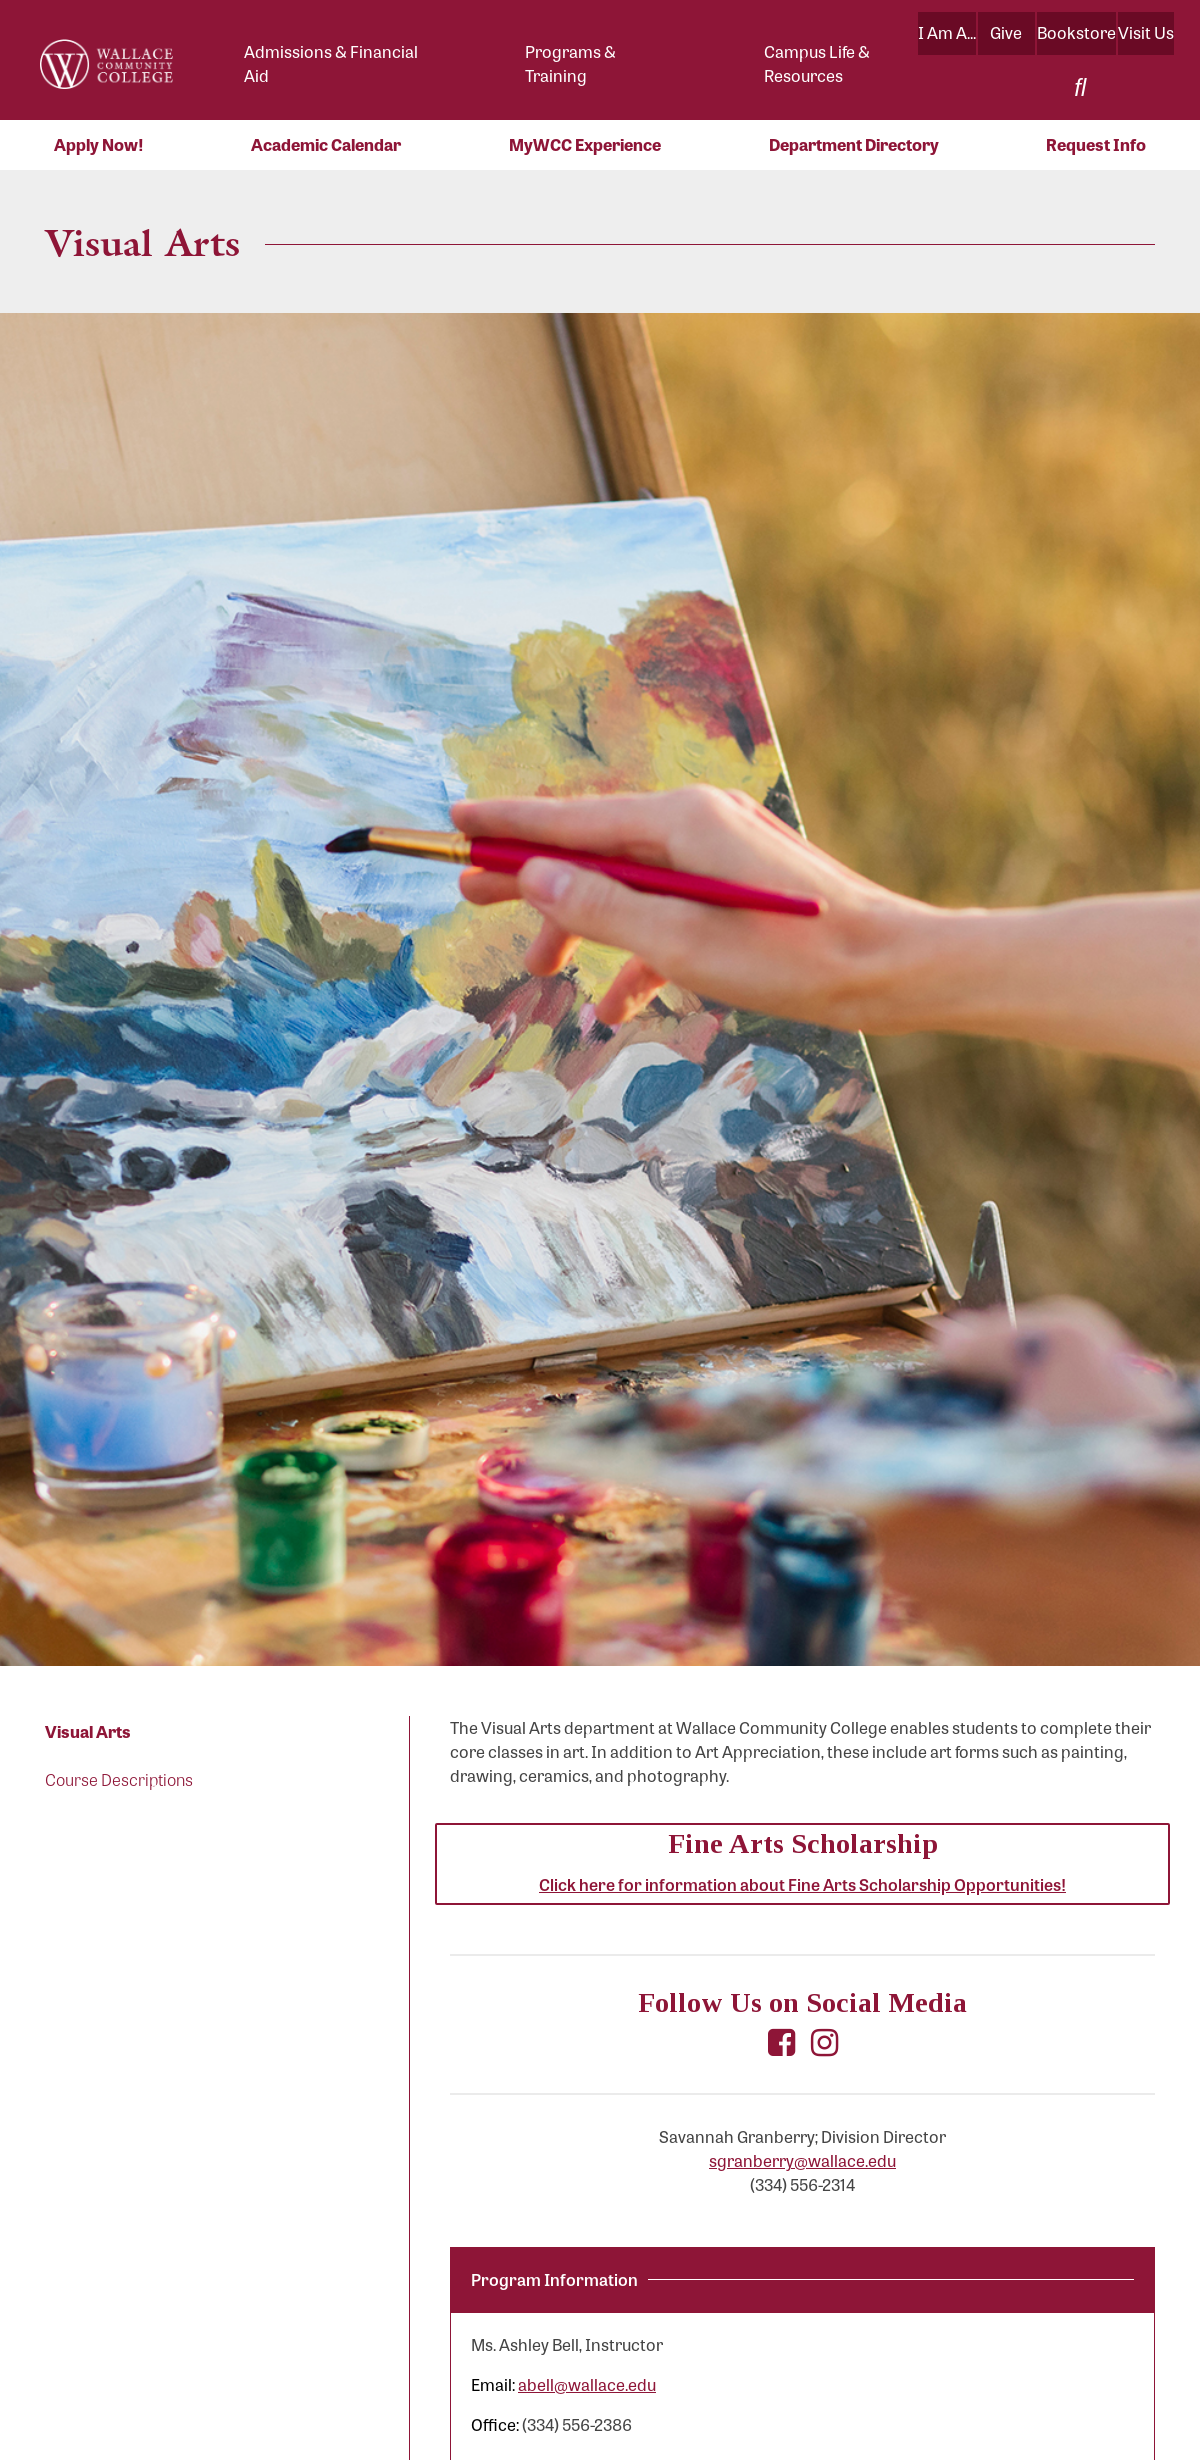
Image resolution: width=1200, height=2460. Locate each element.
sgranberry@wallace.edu (802, 2160)
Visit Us (1146, 32)
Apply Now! (99, 144)
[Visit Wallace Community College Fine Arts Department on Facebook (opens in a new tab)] (781, 2043)
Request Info (1096, 144)
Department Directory (854, 144)
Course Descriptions (119, 1779)
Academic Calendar (326, 144)
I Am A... (947, 32)
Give (1006, 32)
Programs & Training (570, 63)
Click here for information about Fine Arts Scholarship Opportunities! (802, 1884)
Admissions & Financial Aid (331, 63)
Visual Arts (88, 1731)
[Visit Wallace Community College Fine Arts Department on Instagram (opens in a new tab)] (824, 2043)
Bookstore (1076, 32)
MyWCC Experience (585, 144)
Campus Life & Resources (817, 63)
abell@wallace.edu (587, 2384)
